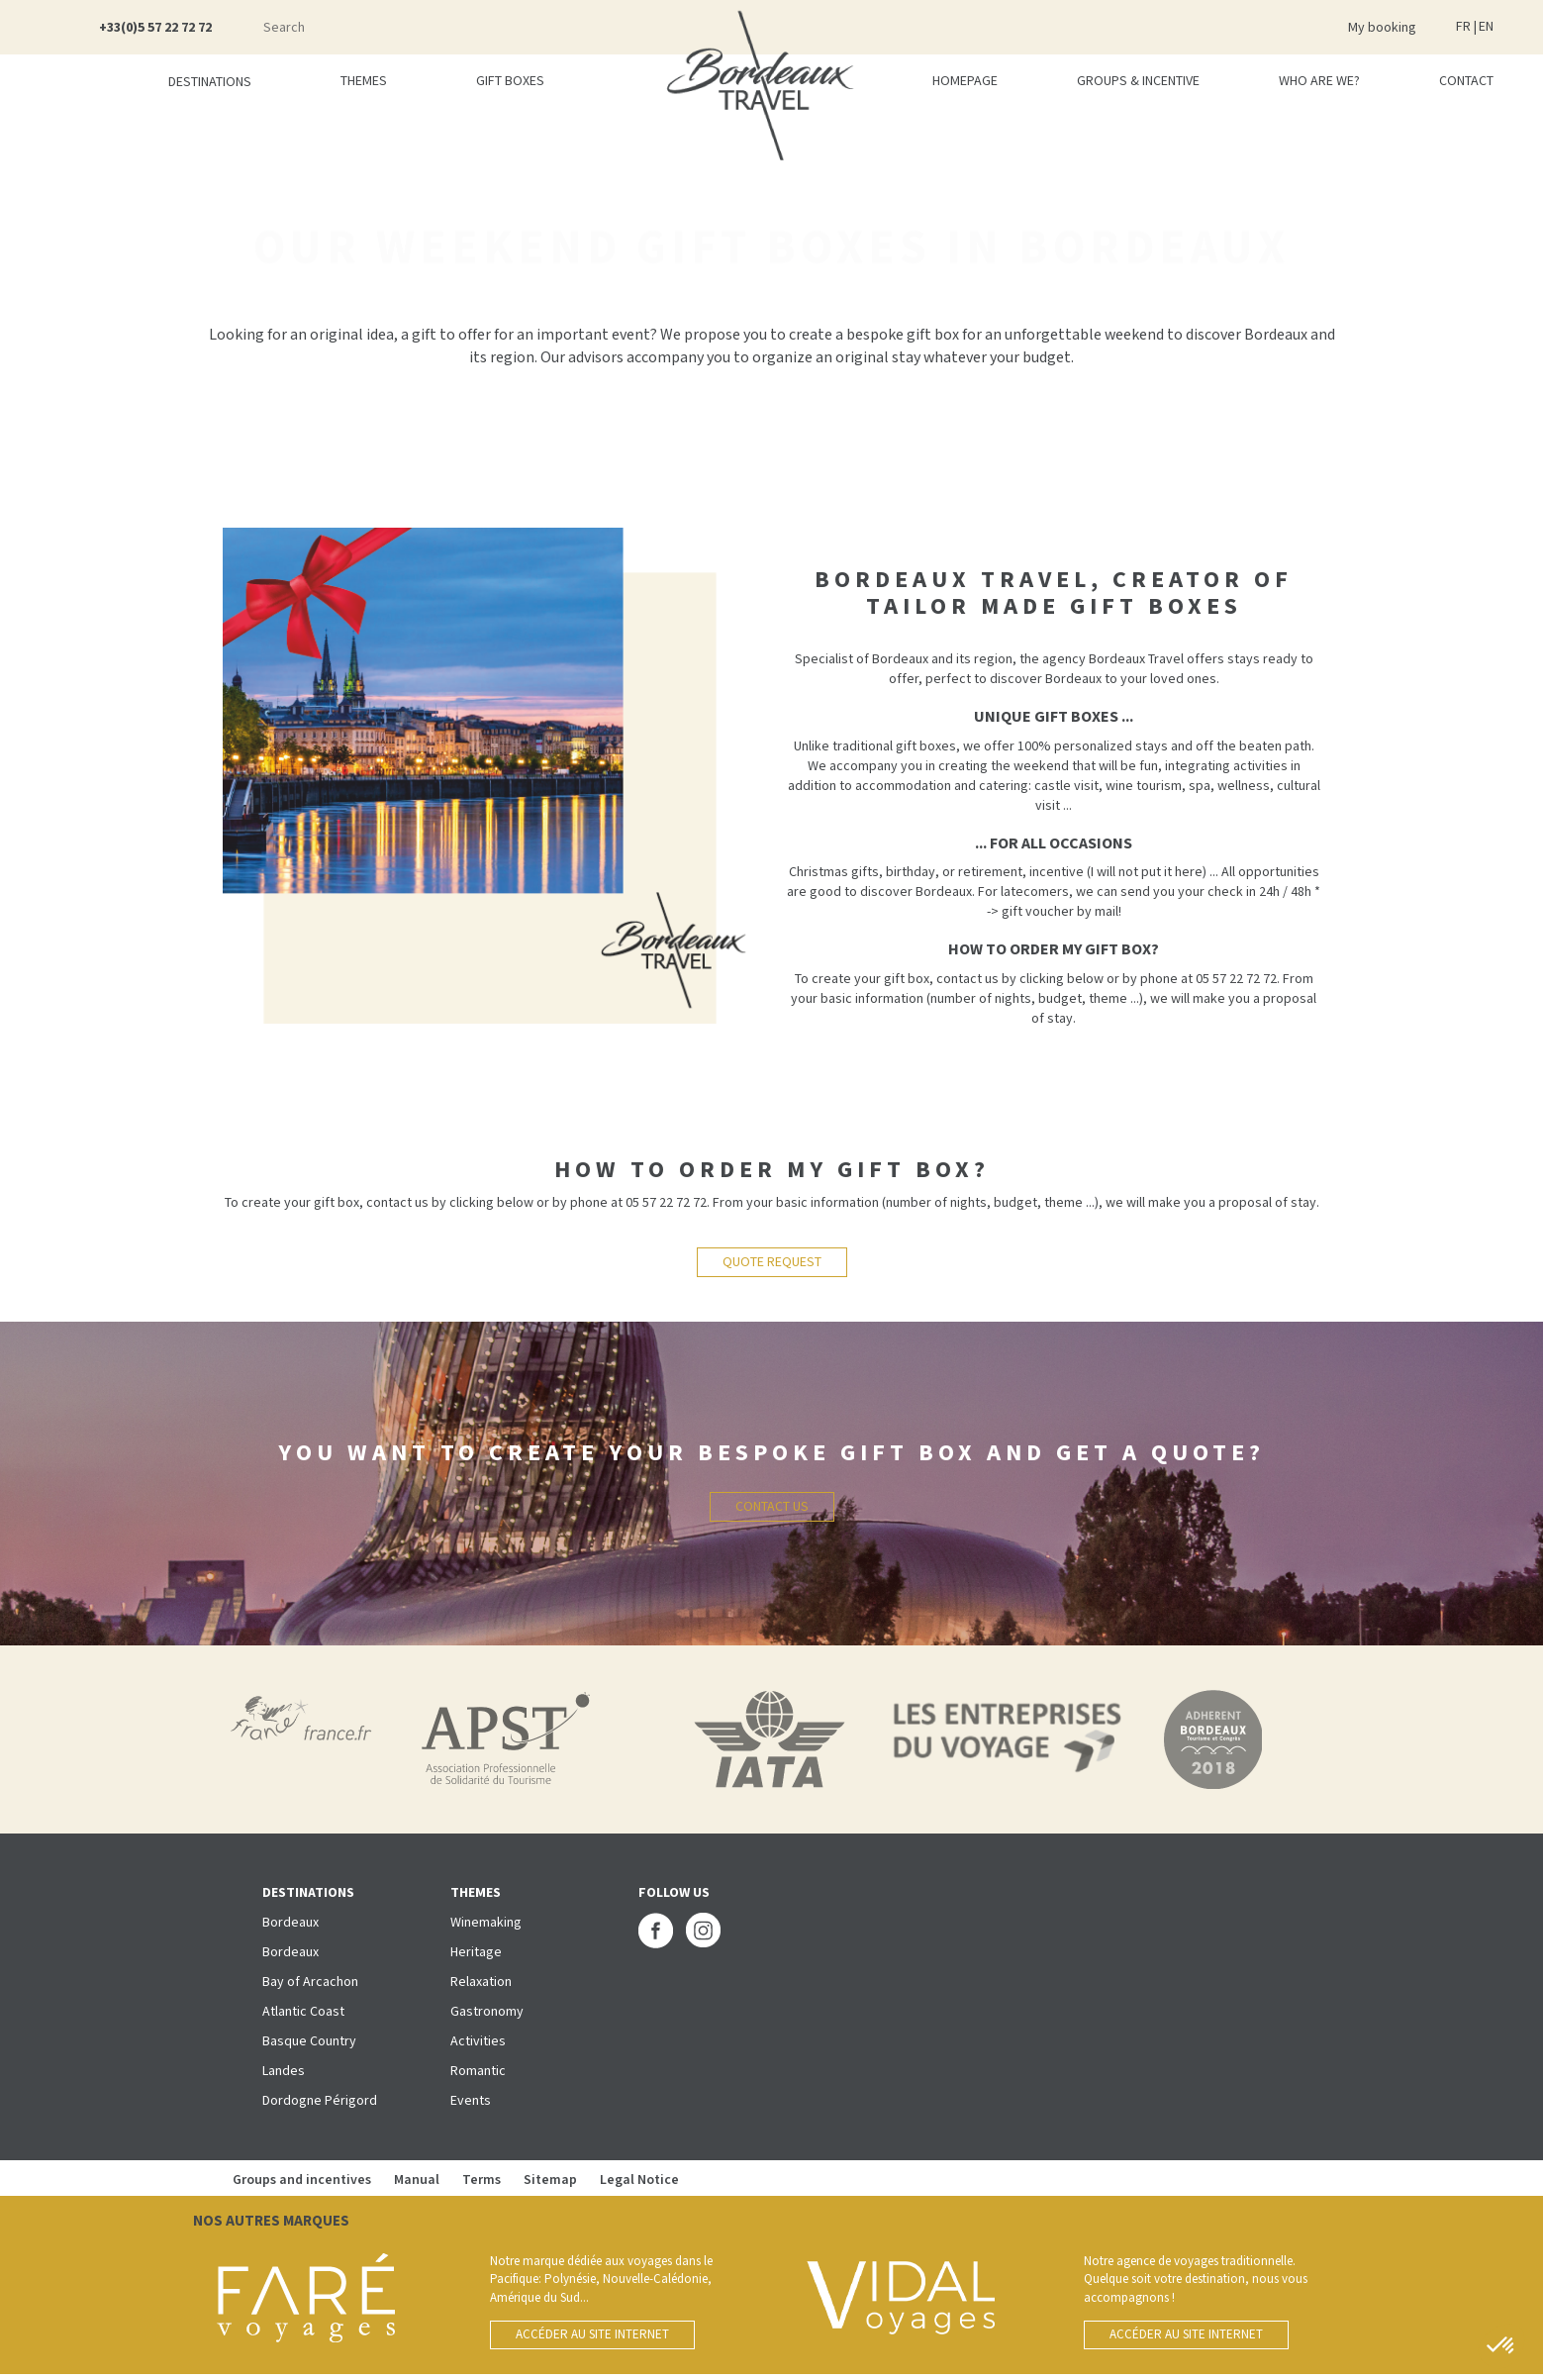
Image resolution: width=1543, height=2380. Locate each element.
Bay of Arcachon (310, 1982)
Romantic (478, 2071)
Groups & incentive (1138, 81)
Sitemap (552, 2180)
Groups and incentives (303, 2180)
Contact (1466, 81)
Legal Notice (639, 2180)
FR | (1466, 27)
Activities (478, 2041)
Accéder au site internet (592, 2335)
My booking (1382, 28)
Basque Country (309, 2041)
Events (470, 2101)
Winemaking (486, 1923)
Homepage (965, 81)
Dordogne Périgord (319, 2101)
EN (1486, 27)
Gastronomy (487, 2012)
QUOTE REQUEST (772, 1262)
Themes (363, 81)
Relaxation (481, 1982)
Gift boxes (510, 81)
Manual (416, 2180)
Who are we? (1319, 81)
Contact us (772, 1507)
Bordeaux (290, 1923)
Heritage (476, 1952)
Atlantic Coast (303, 2012)
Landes (283, 2071)
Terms (481, 2180)
